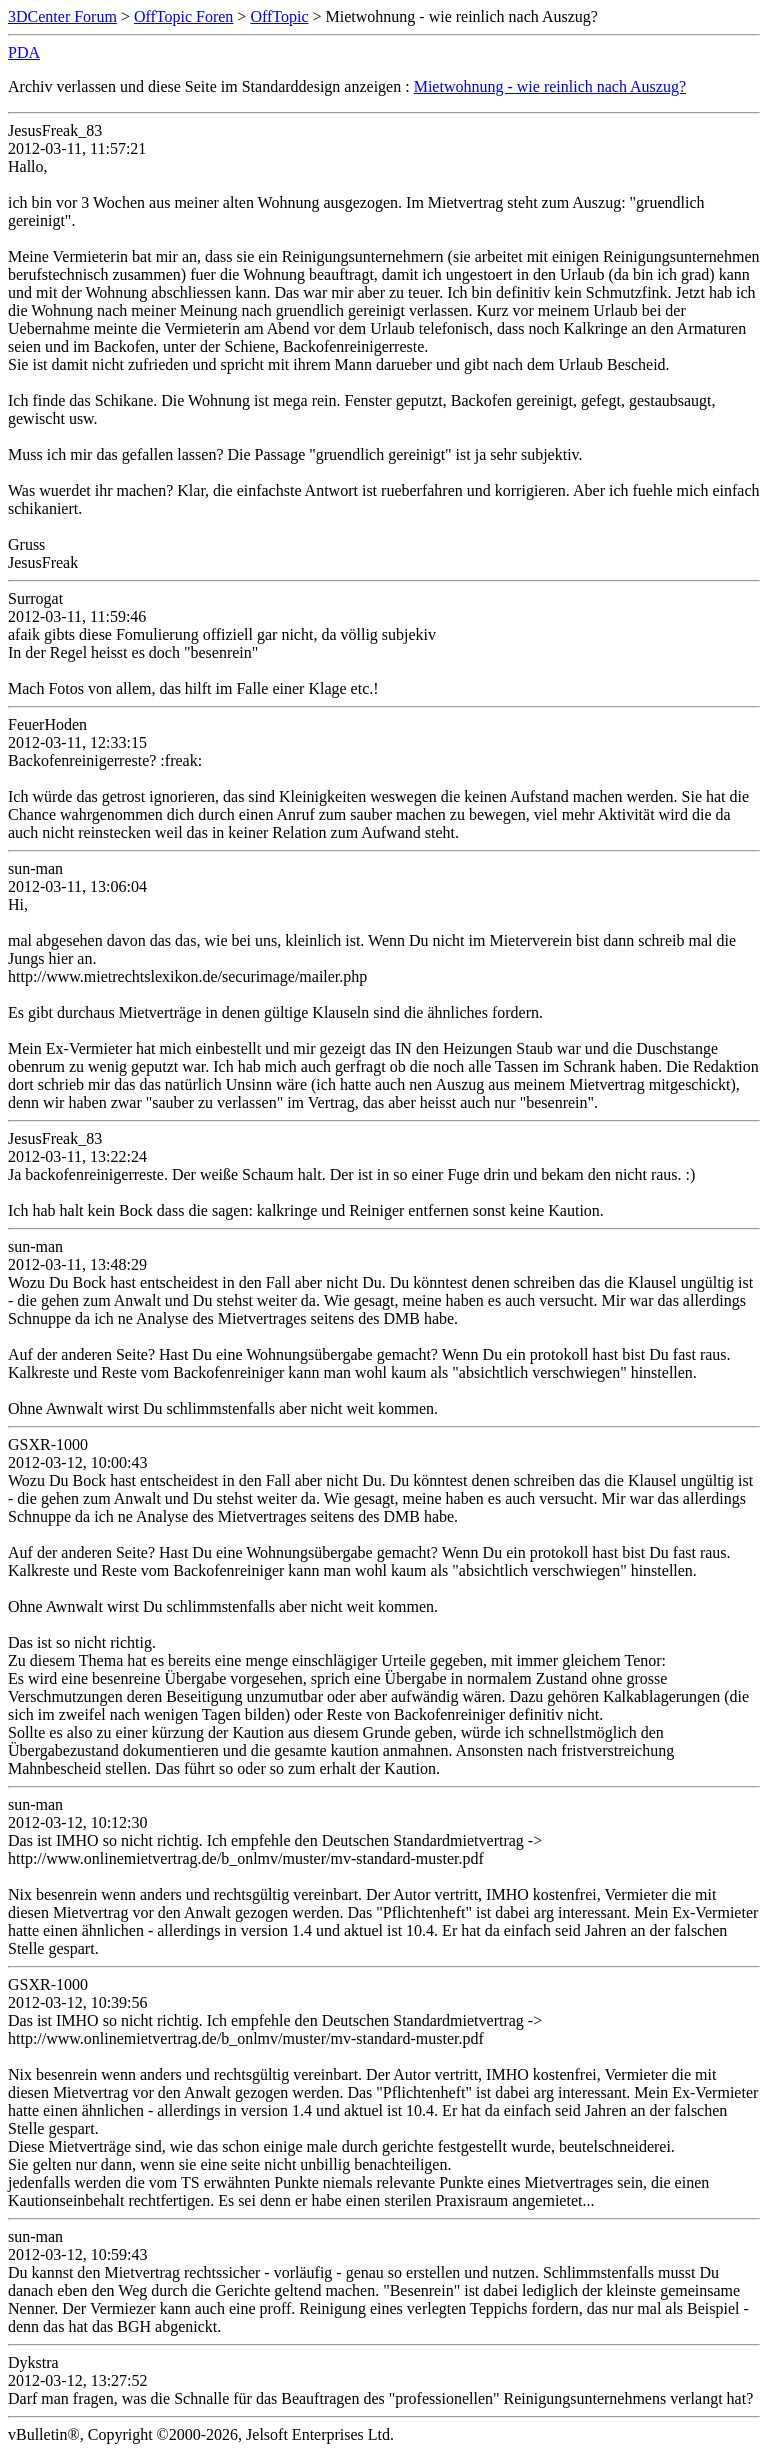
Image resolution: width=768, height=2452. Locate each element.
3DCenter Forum (62, 16)
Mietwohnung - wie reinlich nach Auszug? (550, 86)
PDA (24, 52)
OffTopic (279, 16)
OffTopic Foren (183, 16)
